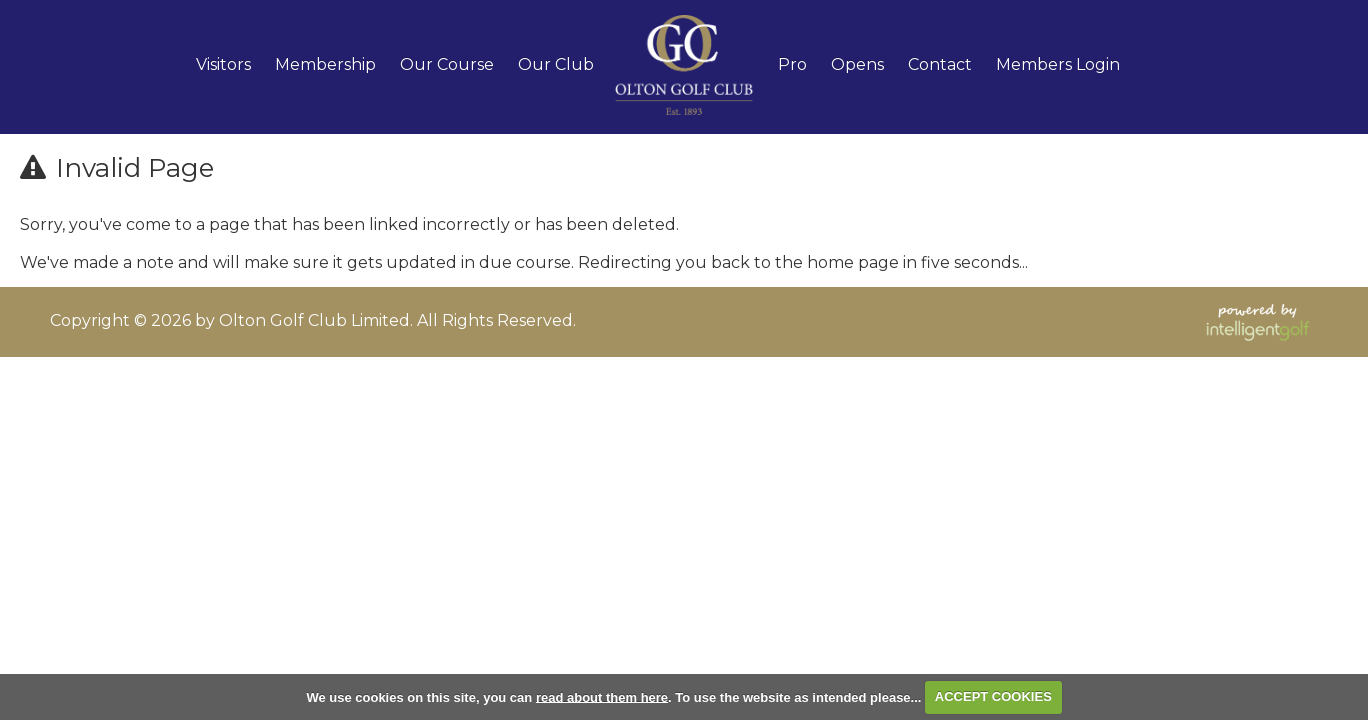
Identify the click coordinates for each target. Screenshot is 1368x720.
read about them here (602, 696)
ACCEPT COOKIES (993, 696)
